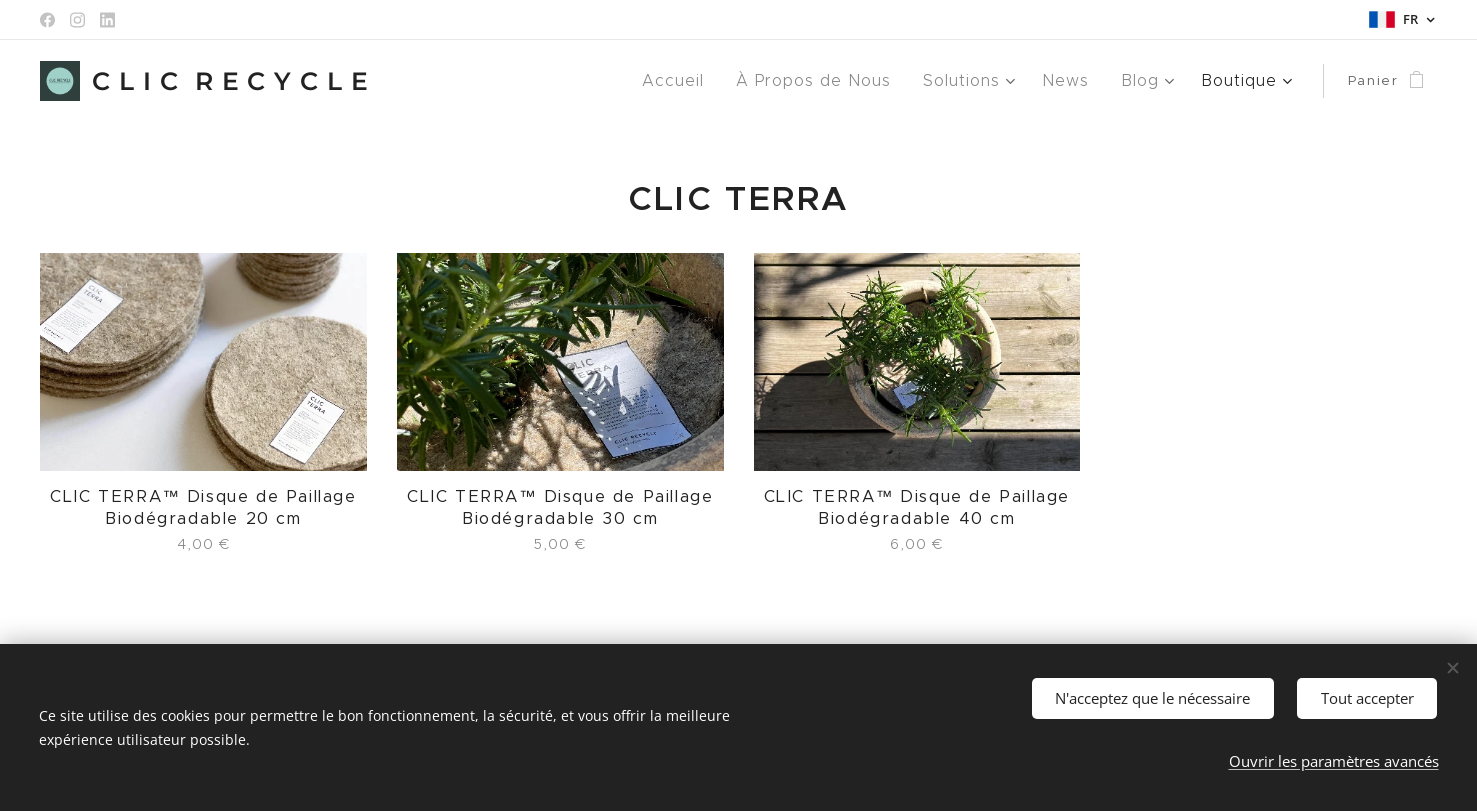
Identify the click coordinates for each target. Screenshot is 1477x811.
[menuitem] (699, 81)
